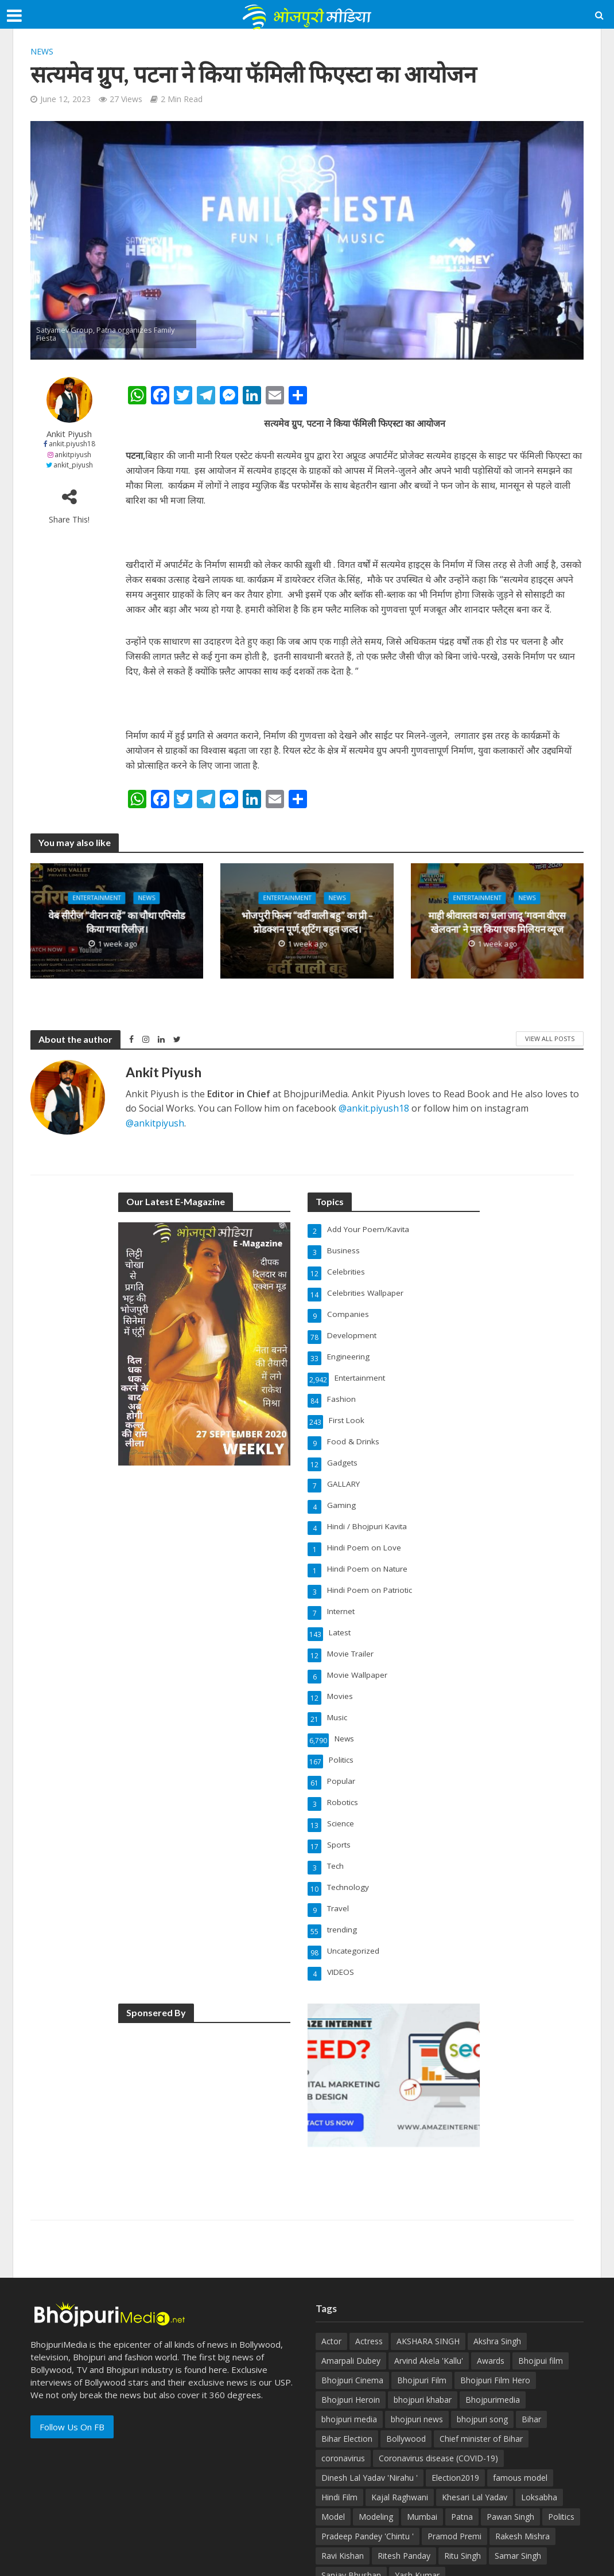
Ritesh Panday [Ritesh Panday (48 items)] (404, 2493)
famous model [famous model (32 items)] (520, 2415)
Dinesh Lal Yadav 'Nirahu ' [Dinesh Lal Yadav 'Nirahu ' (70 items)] (369, 2415)
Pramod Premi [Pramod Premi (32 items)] (454, 2474)
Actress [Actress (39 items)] (369, 2279)
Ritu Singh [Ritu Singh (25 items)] (462, 2493)
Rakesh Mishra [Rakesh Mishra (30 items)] (522, 2474)
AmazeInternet (277, 2562)
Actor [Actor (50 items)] (331, 2279)
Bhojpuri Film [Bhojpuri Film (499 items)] (421, 2318)
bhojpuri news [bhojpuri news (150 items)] (417, 2357)
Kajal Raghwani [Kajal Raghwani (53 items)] (399, 2435)
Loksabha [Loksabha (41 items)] (539, 2435)
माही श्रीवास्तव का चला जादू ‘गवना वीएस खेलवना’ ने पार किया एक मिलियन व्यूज (497, 923)
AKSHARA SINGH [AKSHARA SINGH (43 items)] (428, 2279)
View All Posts (549, 1038)
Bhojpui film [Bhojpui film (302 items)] (540, 2298)
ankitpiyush (73, 454)
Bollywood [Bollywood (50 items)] (406, 2376)
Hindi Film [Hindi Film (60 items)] (339, 2435)
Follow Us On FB (72, 2365)
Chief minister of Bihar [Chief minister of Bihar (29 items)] (481, 2376)
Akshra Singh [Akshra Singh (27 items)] (497, 2279)
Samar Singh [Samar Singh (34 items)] (518, 2493)
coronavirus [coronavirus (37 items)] (343, 2396)
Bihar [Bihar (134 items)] (531, 2357)
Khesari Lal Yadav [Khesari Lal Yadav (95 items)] (474, 2435)
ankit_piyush (73, 465)
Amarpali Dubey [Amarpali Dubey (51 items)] (350, 2298)
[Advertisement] (204, 2043)
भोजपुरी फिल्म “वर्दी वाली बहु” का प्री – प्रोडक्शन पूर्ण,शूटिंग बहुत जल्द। (307, 923)
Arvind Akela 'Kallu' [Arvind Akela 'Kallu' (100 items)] (428, 2298)
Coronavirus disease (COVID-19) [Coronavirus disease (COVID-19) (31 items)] (438, 2396)
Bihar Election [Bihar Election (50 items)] (346, 2376)
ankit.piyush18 (72, 444)
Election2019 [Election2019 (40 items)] (455, 2415)
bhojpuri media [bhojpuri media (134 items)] (349, 2357)
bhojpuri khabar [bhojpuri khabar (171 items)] (423, 2337)
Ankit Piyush (69, 433)
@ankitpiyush (155, 1123)
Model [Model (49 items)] (333, 2454)
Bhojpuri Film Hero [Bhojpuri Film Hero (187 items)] (495, 2318)
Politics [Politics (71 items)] (561, 2454)
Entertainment (96, 898)
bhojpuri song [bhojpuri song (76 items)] (482, 2357)
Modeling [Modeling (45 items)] (376, 2454)
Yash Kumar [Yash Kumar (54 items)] (417, 2513)
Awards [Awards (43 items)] (490, 2298)
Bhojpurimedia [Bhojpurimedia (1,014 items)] (492, 2337)
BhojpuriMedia (172, 2562)
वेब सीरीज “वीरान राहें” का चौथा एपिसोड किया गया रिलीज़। (117, 923)
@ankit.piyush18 (374, 1108)
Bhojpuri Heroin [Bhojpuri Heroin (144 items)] (350, 2337)
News (41, 51)
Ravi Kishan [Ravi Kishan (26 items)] (342, 2493)
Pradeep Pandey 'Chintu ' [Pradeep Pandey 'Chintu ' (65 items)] (367, 2474)
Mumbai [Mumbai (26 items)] (422, 2454)
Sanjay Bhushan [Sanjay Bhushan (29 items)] (351, 2513)
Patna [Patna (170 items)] (462, 2454)
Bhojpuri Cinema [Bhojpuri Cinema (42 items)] (352, 2318)
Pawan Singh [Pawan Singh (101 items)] (510, 2454)
